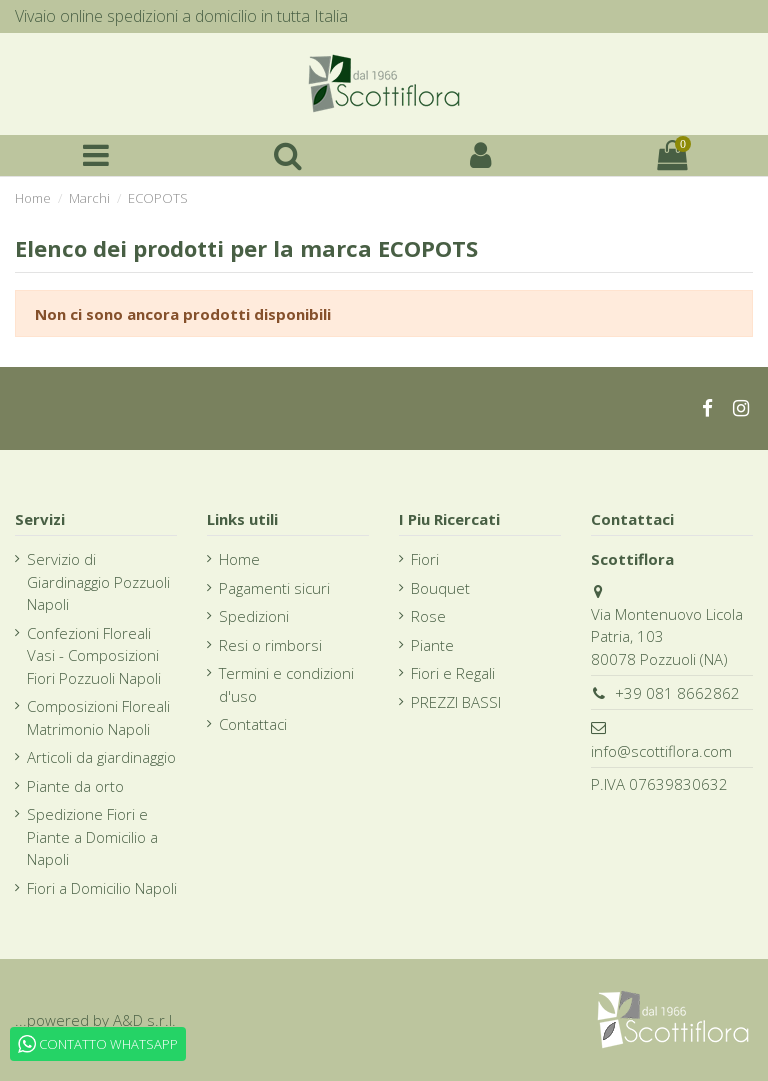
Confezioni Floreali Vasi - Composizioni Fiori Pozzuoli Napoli (94, 655)
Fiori (425, 559)
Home (239, 559)
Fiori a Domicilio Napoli (102, 888)
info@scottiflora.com (661, 751)
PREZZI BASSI (456, 702)
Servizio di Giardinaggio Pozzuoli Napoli (98, 581)
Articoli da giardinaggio (101, 757)
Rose (428, 616)
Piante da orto (75, 786)
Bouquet (440, 588)
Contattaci (253, 724)
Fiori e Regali (453, 673)
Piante (432, 645)
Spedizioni (254, 616)
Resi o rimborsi (270, 645)
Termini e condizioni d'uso (286, 684)
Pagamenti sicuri (274, 588)
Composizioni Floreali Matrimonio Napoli (98, 717)
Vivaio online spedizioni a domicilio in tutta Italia (181, 16)
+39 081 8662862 (677, 693)
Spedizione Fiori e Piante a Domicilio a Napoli (92, 836)
